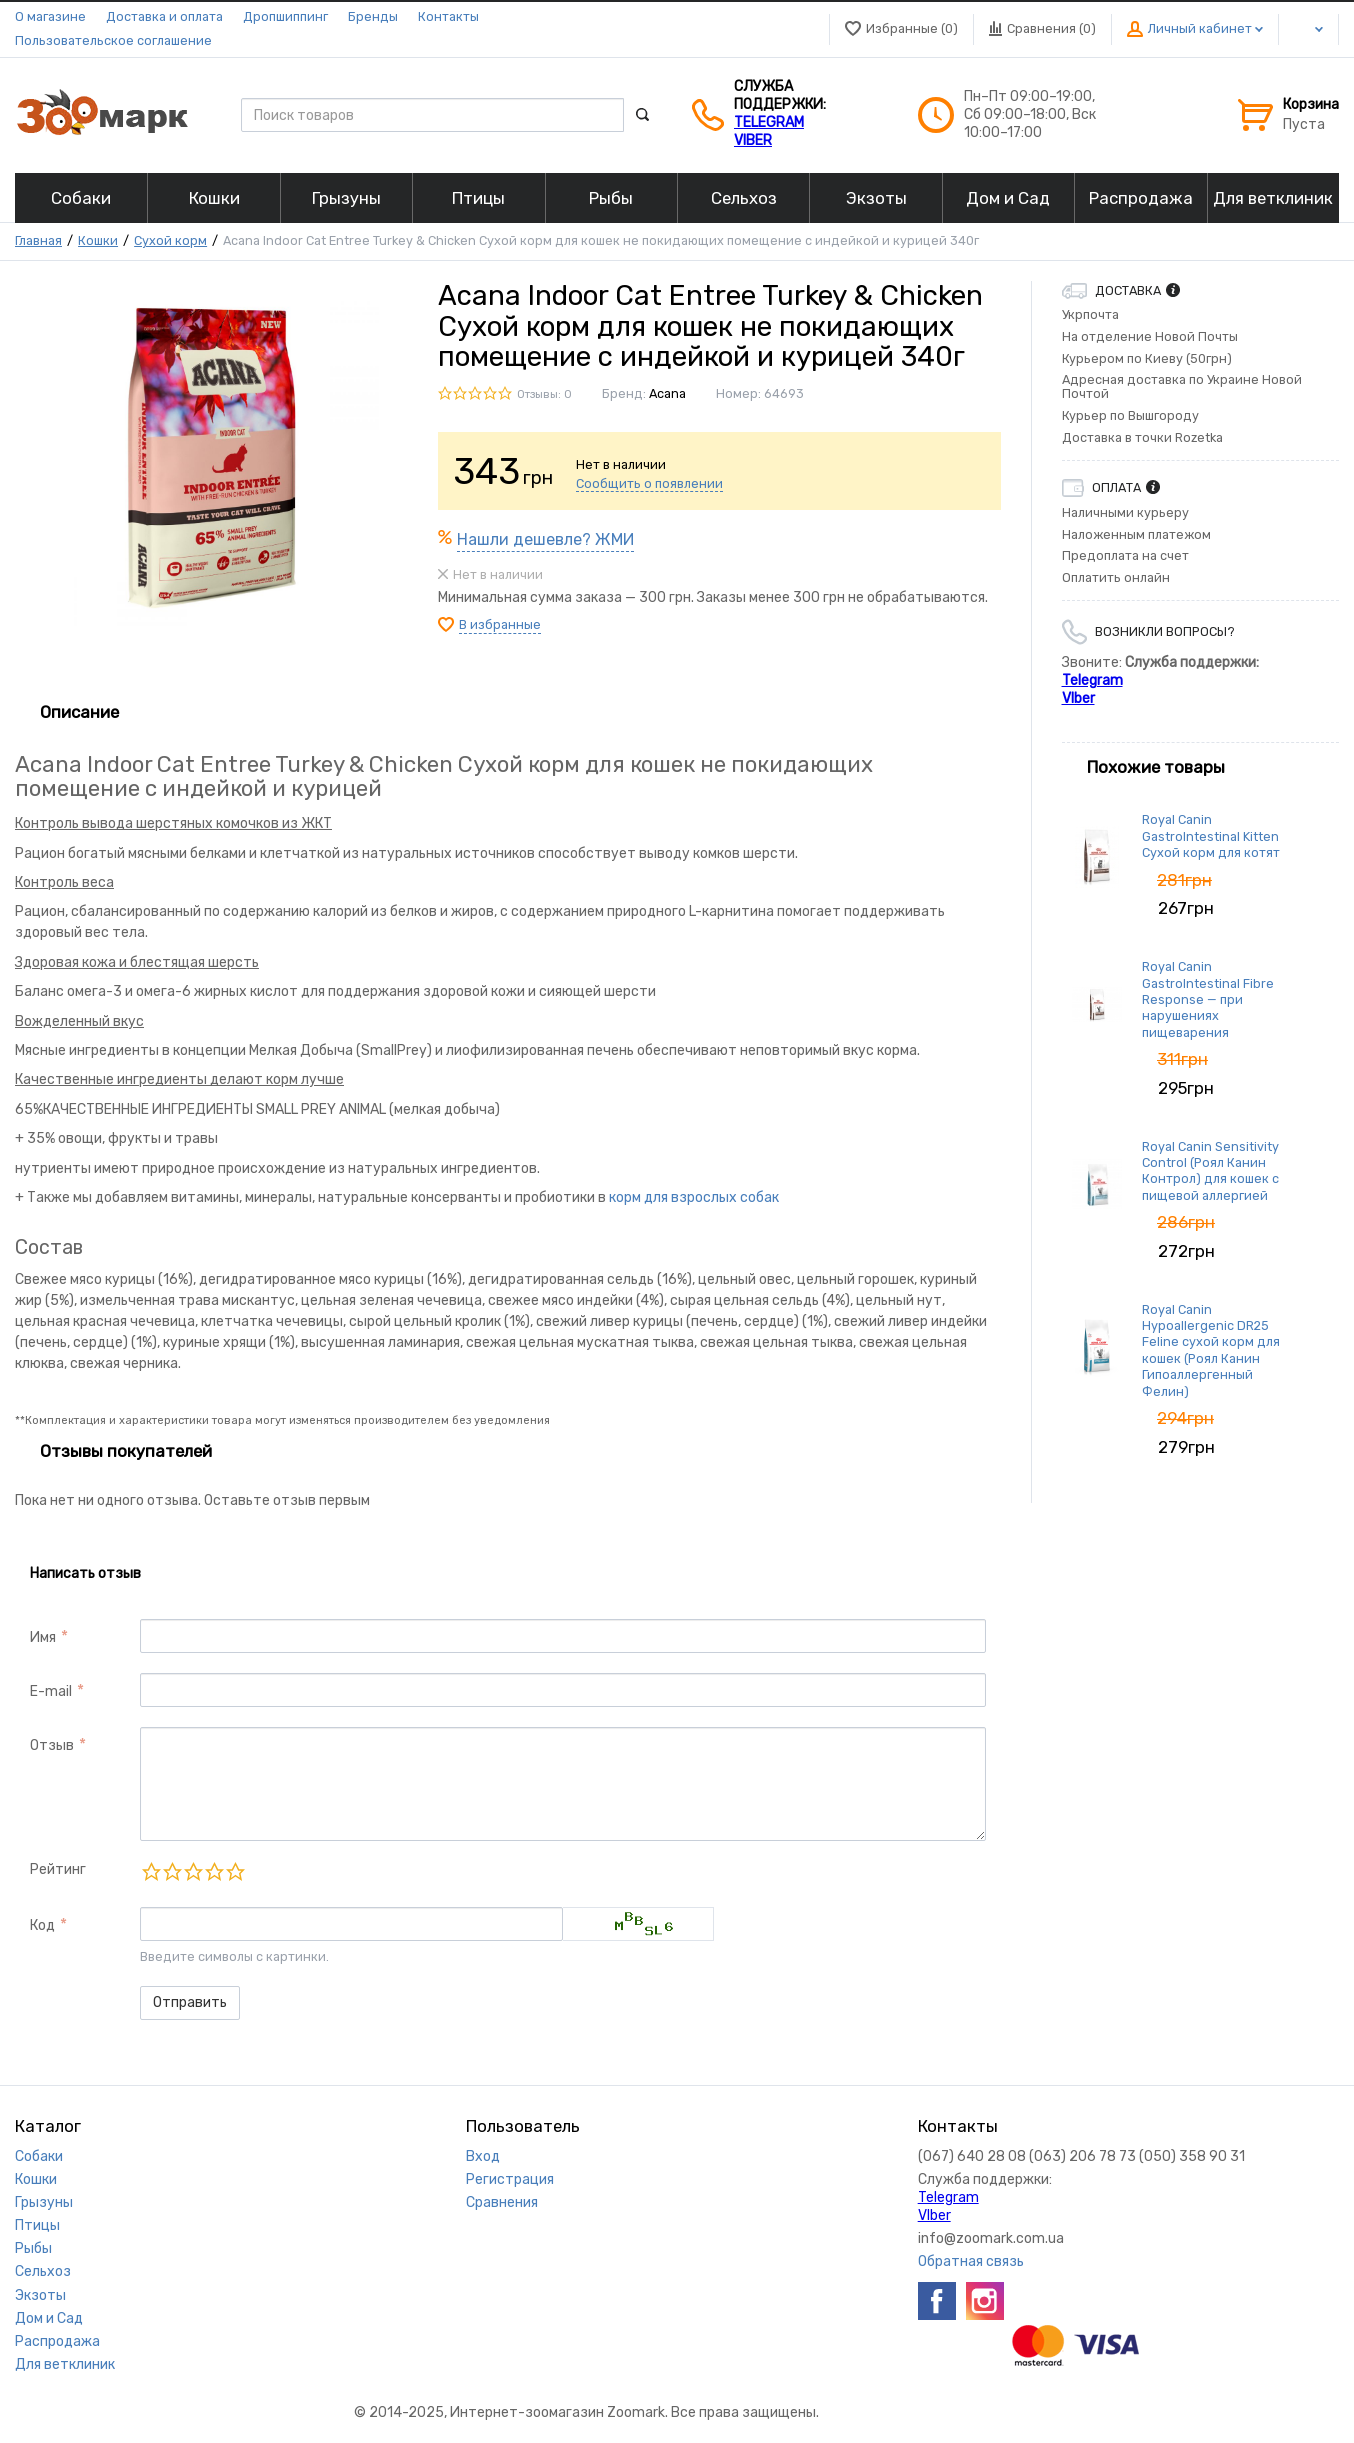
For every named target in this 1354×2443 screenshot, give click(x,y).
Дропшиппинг (285, 16)
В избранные (500, 624)
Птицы (37, 2225)
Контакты (448, 16)
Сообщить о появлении (649, 483)
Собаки (39, 2156)
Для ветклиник (65, 2364)
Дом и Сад (49, 2318)
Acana (667, 393)
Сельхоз (43, 2271)
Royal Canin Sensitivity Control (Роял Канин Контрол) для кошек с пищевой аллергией (1210, 1171)
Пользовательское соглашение (113, 40)
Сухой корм (170, 240)
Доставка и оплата (164, 16)
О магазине (50, 16)
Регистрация (510, 2179)
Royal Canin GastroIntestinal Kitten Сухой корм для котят (1211, 836)
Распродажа (57, 2341)
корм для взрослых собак (694, 1197)
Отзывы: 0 (544, 394)
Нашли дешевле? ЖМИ (545, 539)
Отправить (190, 2002)
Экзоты (40, 2295)
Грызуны (44, 2202)
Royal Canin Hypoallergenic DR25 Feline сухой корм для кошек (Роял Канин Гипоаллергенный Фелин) (1211, 1350)
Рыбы (33, 2248)
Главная (38, 240)
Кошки (98, 240)
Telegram (769, 122)
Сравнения (502, 2202)
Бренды (373, 16)
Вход (483, 2156)
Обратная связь (971, 2261)
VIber (753, 140)
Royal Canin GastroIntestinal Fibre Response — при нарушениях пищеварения (1208, 999)
